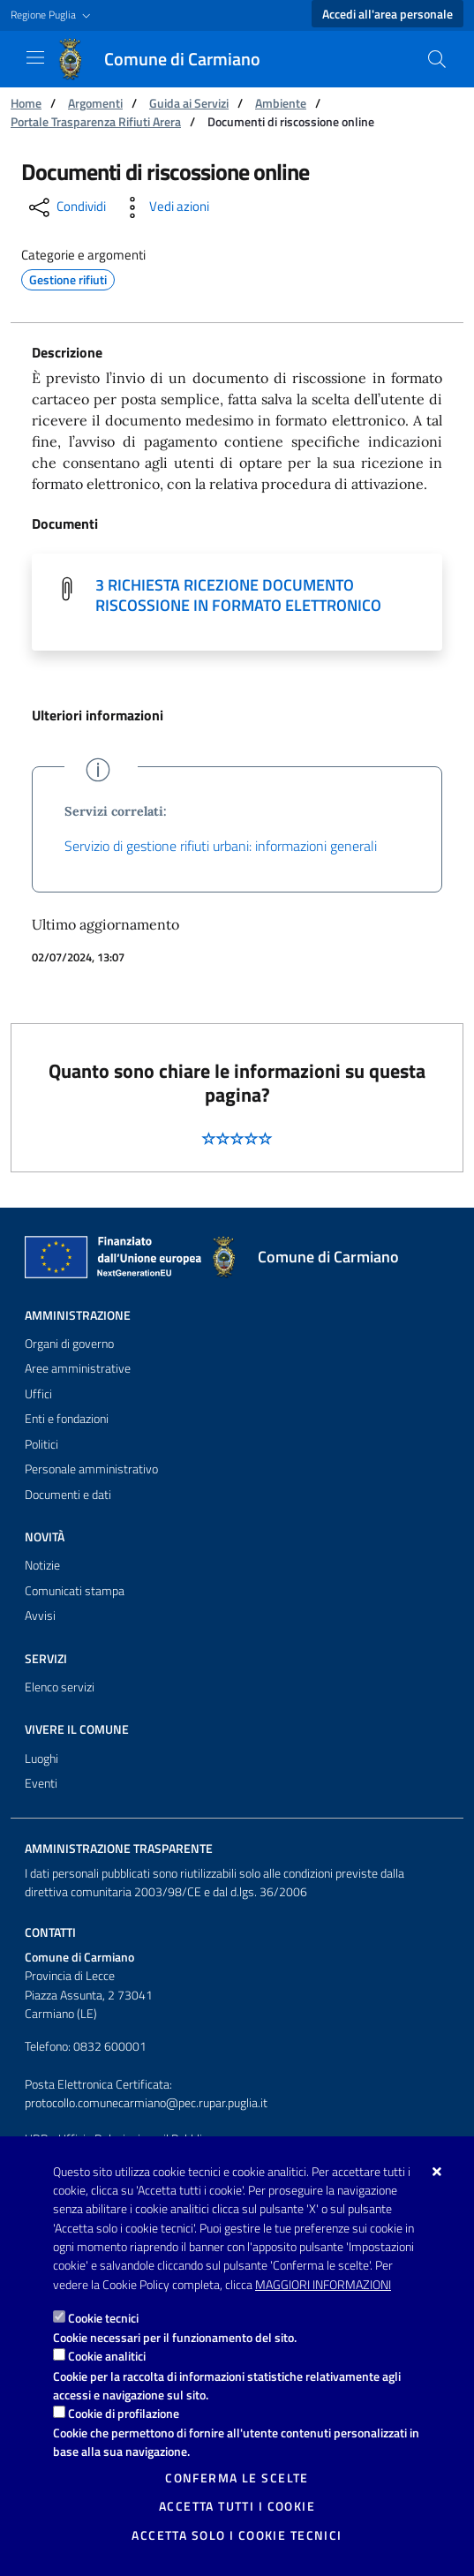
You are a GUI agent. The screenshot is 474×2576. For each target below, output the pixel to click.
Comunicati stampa (74, 1591)
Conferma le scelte (237, 2478)
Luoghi (41, 1758)
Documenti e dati (68, 1494)
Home (26, 103)
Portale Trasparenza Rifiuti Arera (96, 121)
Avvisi (40, 1615)
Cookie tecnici (103, 2318)
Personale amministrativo (91, 1469)
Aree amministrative (78, 1368)
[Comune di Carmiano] (168, 59)
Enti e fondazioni (67, 1418)
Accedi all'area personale (387, 14)
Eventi (41, 1783)
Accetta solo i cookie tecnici (237, 2535)
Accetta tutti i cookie (237, 2506)
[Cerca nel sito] (437, 59)
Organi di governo (69, 1343)
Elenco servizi (59, 1687)
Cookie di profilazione (123, 2413)
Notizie (42, 1565)
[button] (52, 15)
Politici (41, 1444)
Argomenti (95, 103)
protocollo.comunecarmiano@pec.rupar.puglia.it (146, 2103)
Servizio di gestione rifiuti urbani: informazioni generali (220, 845)
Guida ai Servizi (189, 103)
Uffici (38, 1394)
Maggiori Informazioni (323, 2284)
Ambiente (280, 103)
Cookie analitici (107, 2355)
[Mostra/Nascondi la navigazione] (35, 57)
